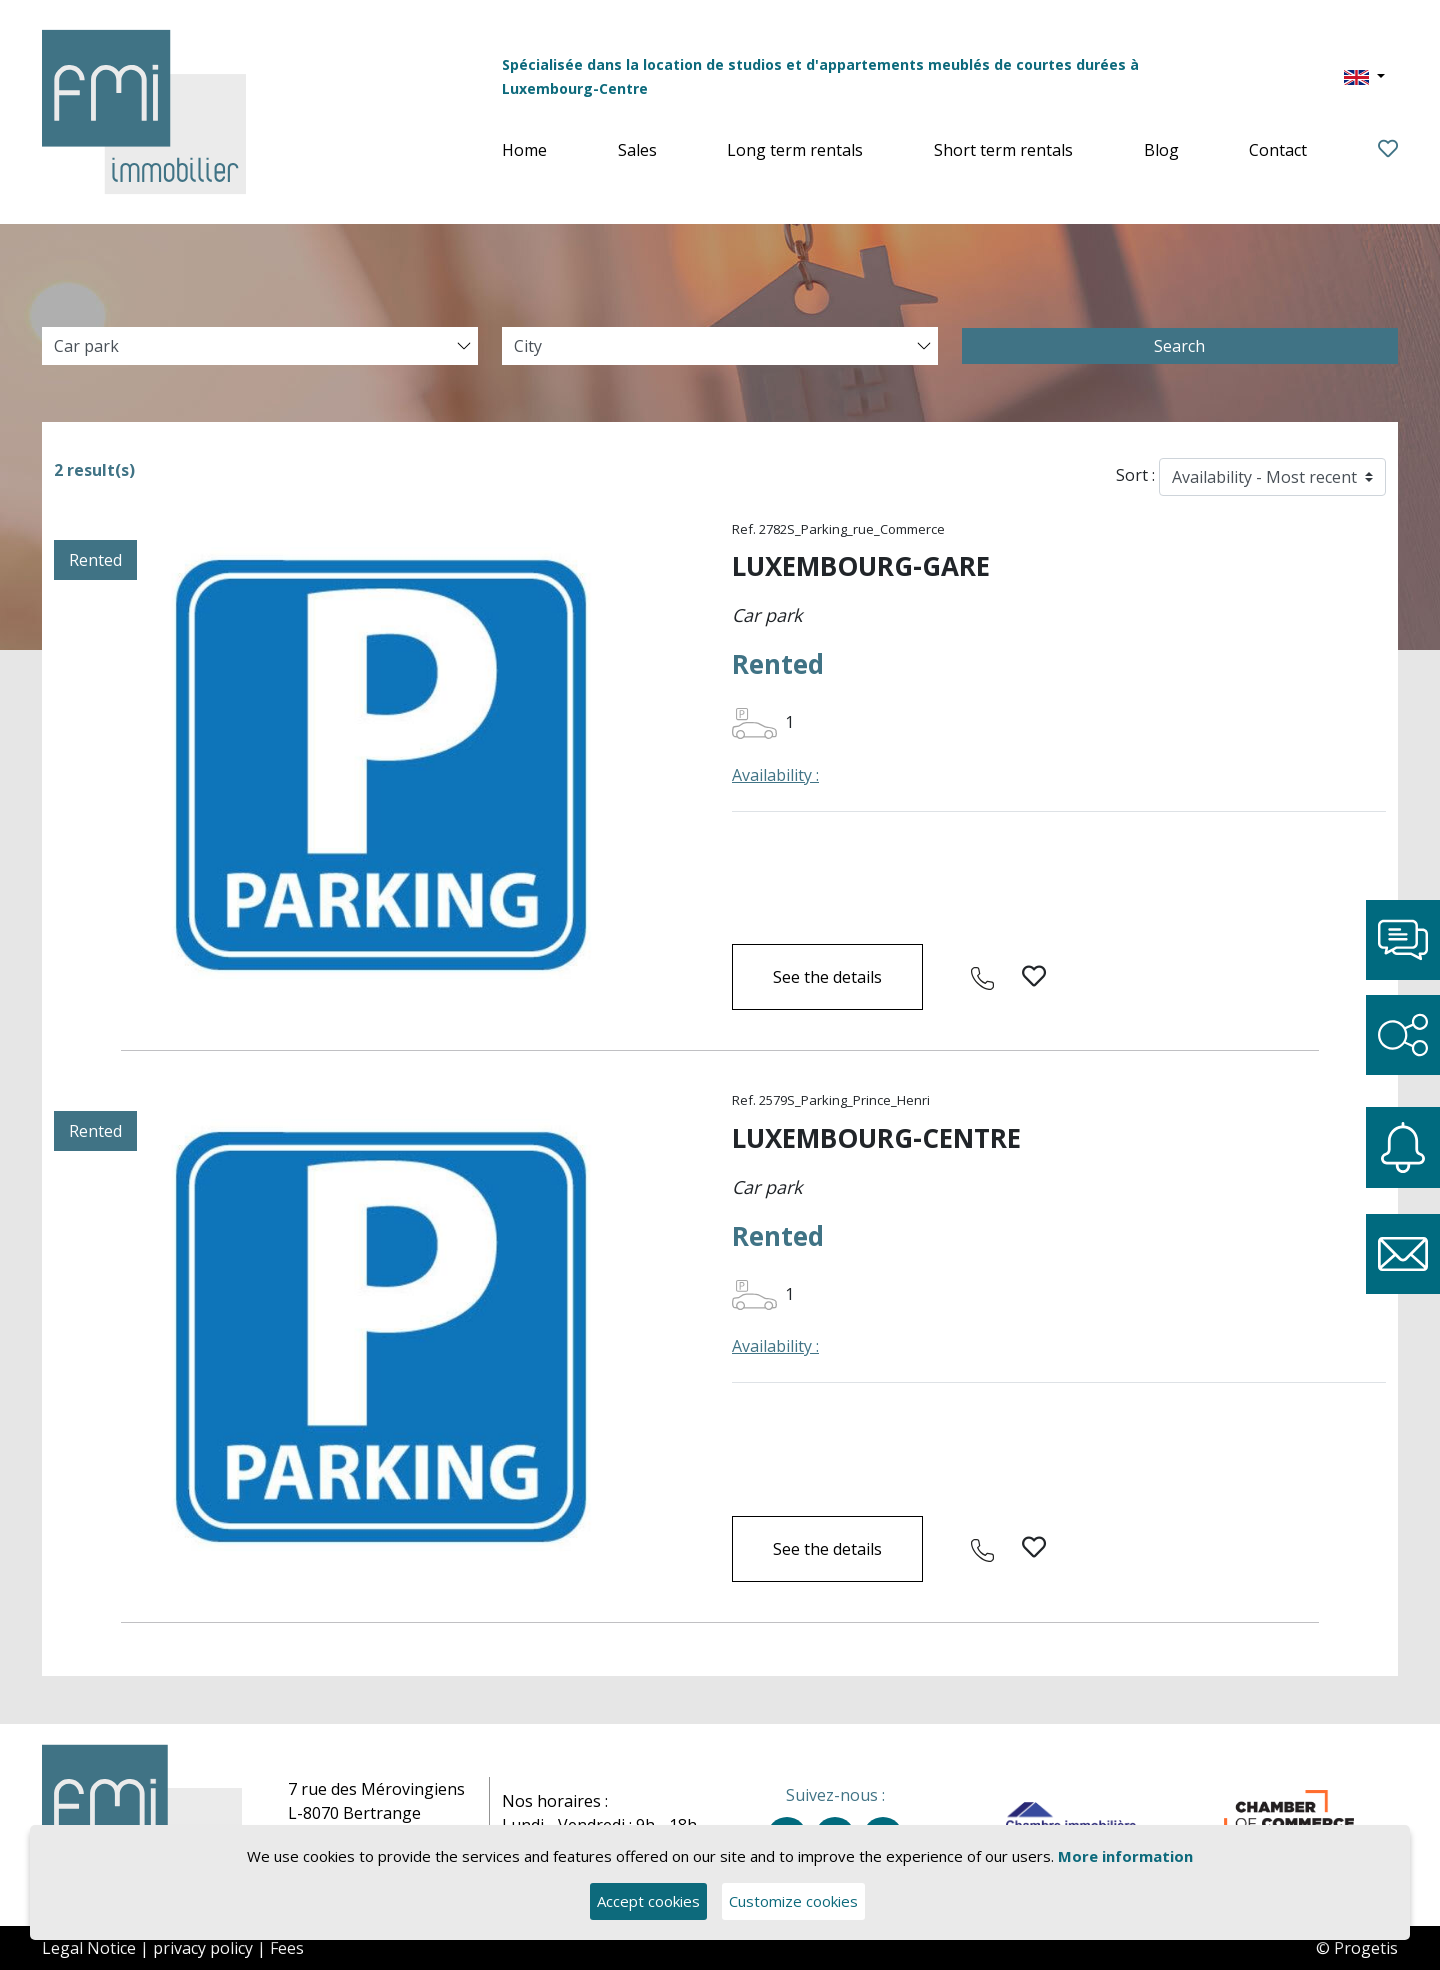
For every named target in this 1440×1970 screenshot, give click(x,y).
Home (524, 150)
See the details (827, 977)
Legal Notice (89, 1948)
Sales (637, 150)
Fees (287, 1948)
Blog (1161, 150)
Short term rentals (1003, 150)
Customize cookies (793, 1902)
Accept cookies (648, 1902)
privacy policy (203, 1948)
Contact (1278, 150)
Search (1179, 346)
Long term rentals (795, 150)
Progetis (1366, 1948)
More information (1125, 1856)
